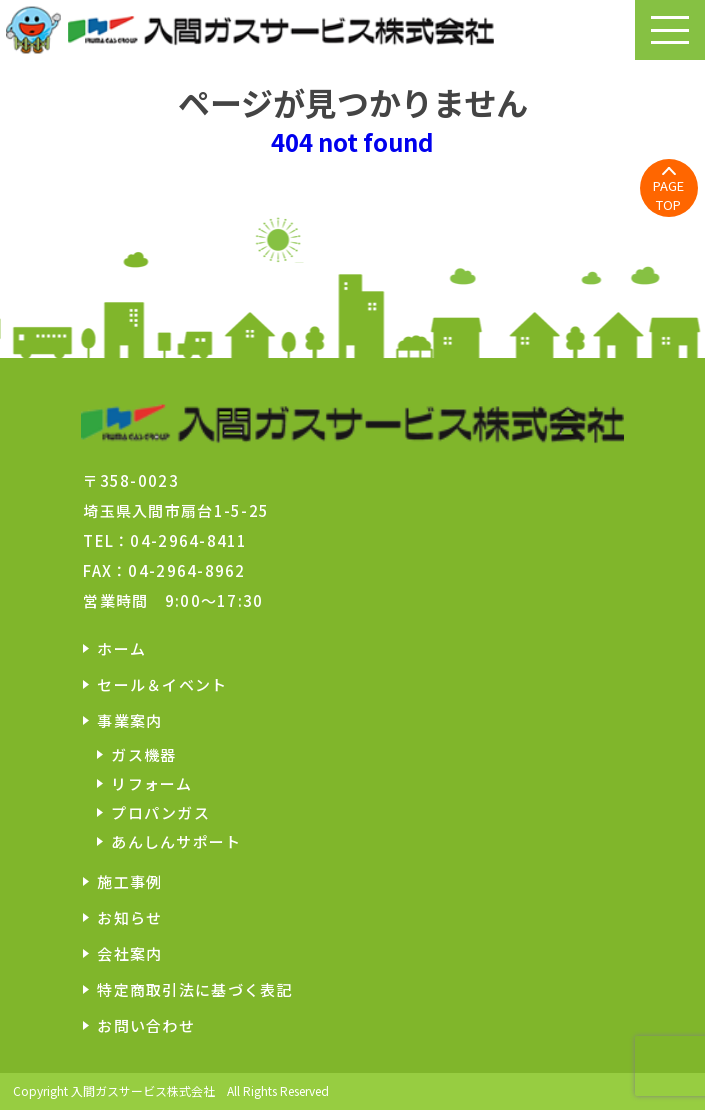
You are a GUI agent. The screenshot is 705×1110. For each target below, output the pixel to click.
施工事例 (129, 881)
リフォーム (151, 783)
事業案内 (129, 720)
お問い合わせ (146, 1025)
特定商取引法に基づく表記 (194, 989)
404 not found (352, 141)
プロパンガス (160, 812)
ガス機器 (143, 754)
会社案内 (129, 953)
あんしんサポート (176, 841)
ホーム (121, 648)
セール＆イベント (162, 684)
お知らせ (129, 917)
